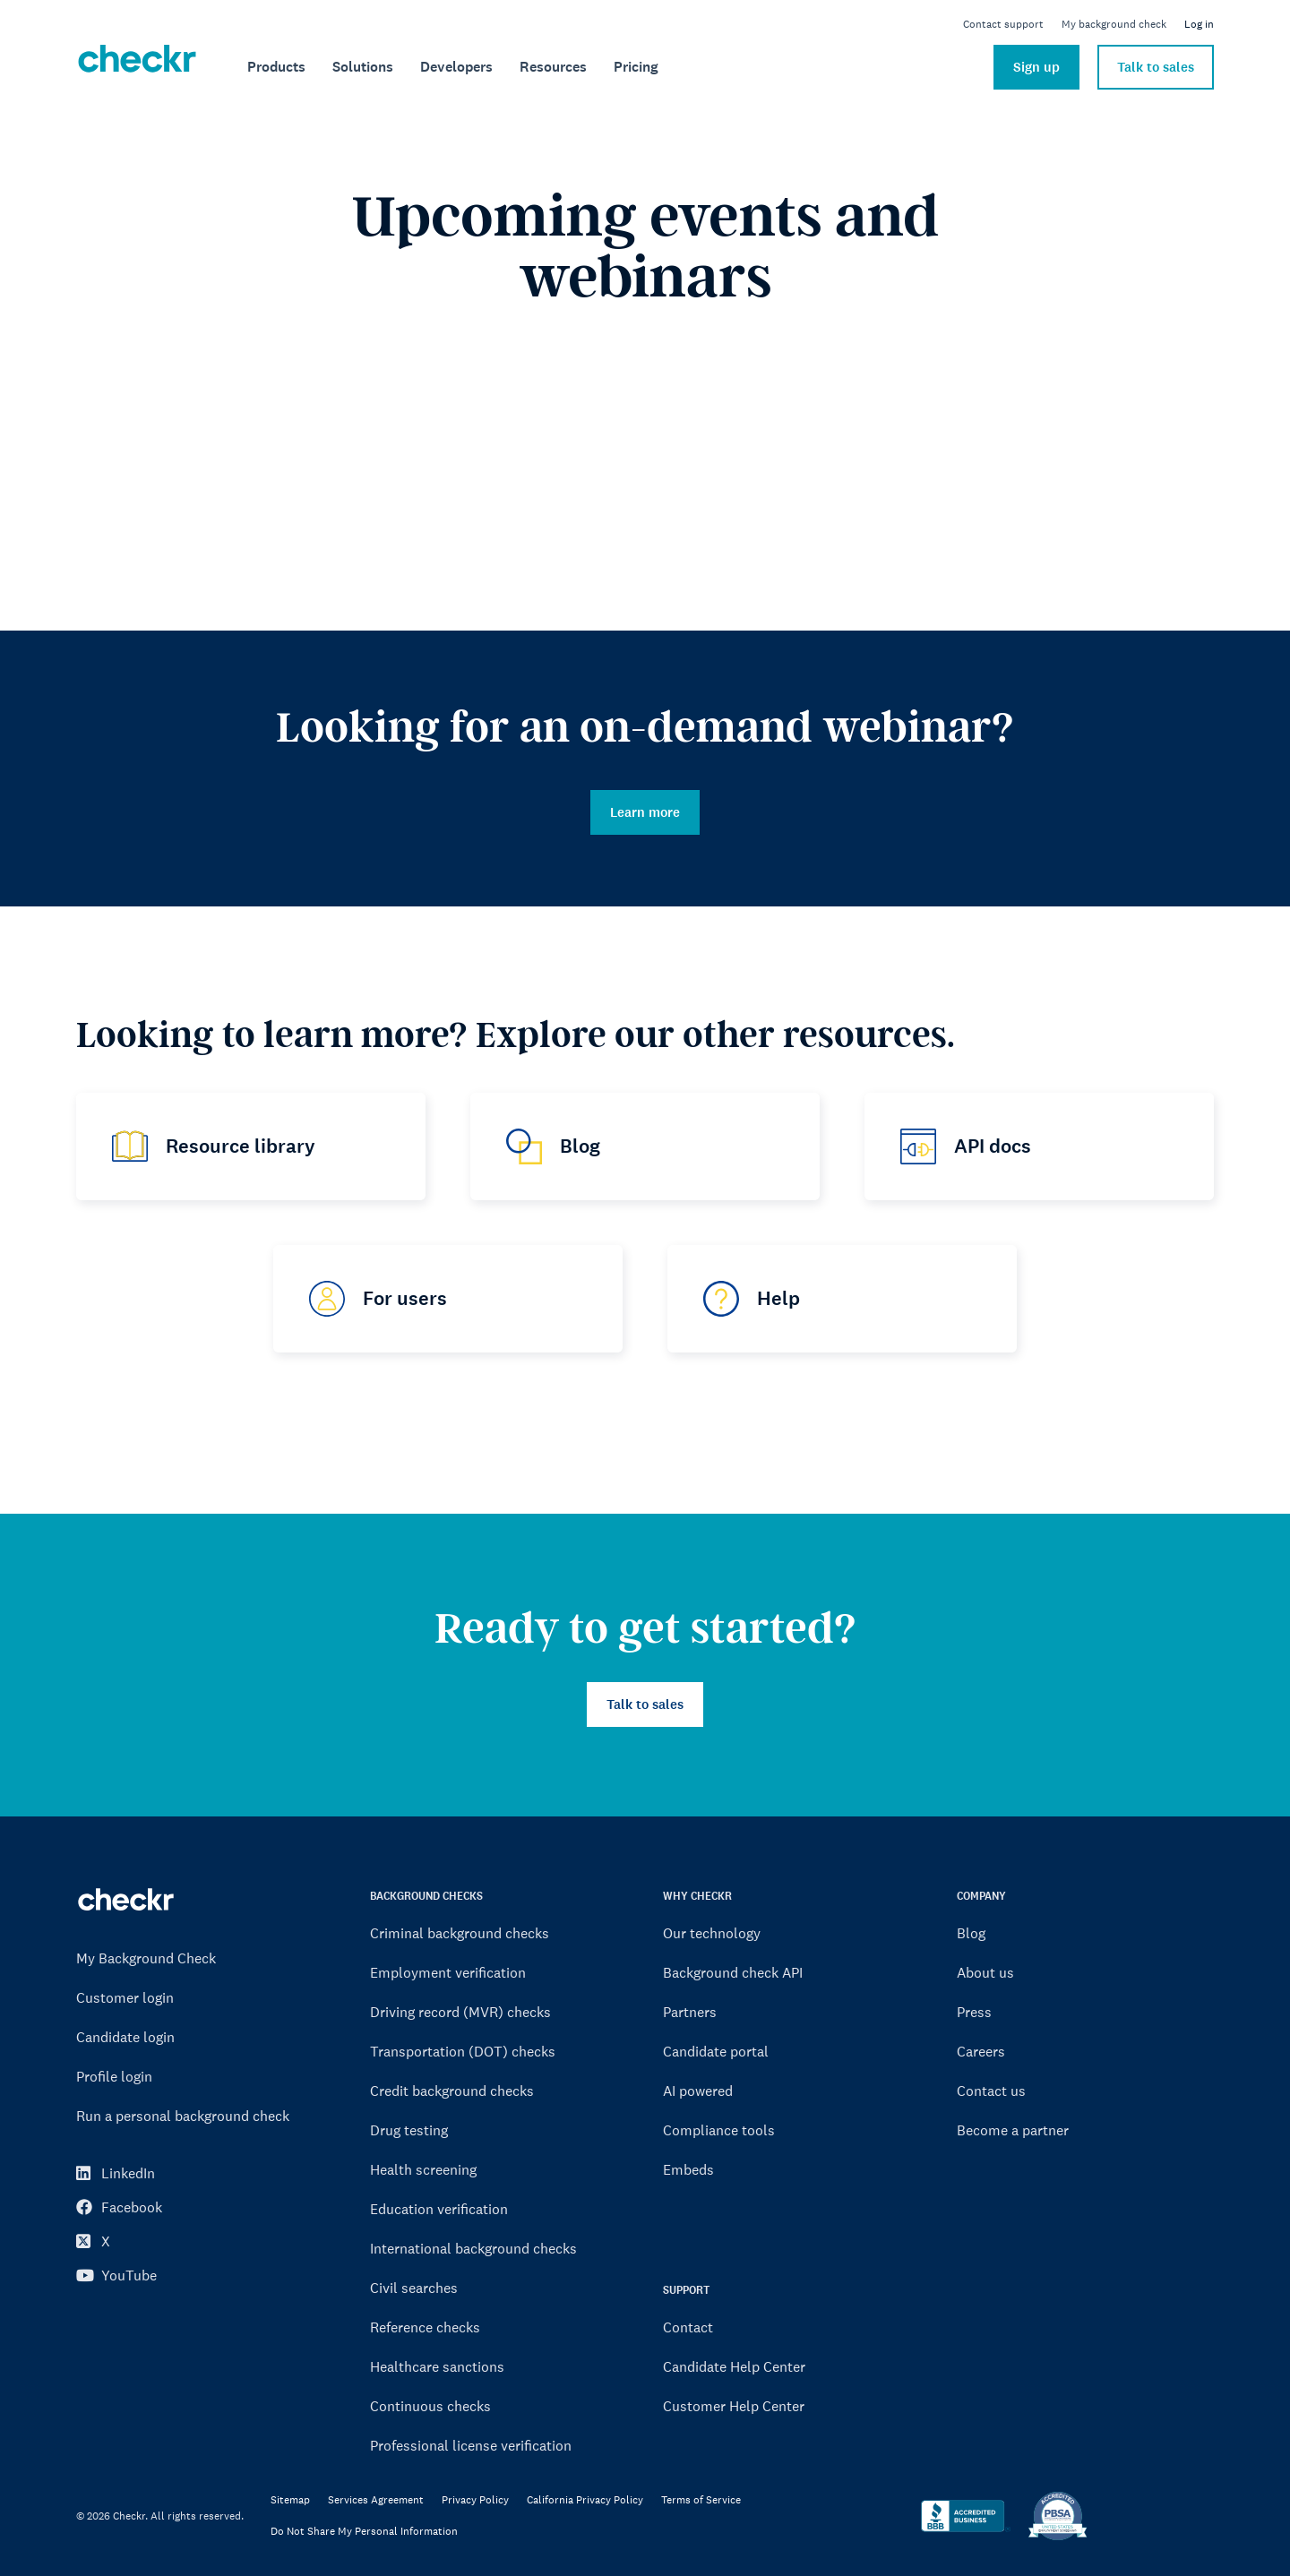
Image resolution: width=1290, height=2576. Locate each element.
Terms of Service (701, 2500)
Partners (690, 2012)
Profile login (114, 2076)
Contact (688, 2327)
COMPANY (981, 1895)
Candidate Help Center (734, 2366)
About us (985, 1972)
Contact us (991, 2090)
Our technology (712, 1933)
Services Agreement (376, 2500)
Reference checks (425, 2327)
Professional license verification (471, 2445)
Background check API (733, 1972)
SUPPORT (686, 2289)
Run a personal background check (182, 2116)
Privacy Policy (475, 2500)
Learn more (645, 812)
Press (974, 2012)
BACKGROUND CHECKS (426, 1895)
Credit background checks (452, 2090)
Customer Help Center (733, 2406)
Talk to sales (1155, 67)
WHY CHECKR (697, 1895)
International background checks (473, 2248)
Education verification (439, 2209)
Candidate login (125, 2037)
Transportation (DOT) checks (462, 2051)
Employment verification (448, 1972)
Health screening (423, 2169)
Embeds (688, 2169)
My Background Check (146, 1958)
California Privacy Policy (585, 2500)
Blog (971, 1933)
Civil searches (414, 2288)
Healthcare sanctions (437, 2366)
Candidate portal (716, 2051)
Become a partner (1013, 2130)
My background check (1114, 24)
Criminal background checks (459, 1933)
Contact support (1003, 24)
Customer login (125, 1997)
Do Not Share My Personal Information (364, 2531)
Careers (981, 2051)
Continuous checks (430, 2406)
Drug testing (409, 2130)
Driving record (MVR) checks (460, 2012)
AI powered (698, 2090)
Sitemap (290, 2500)
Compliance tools (719, 2130)
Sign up (1036, 67)
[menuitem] (276, 67)
